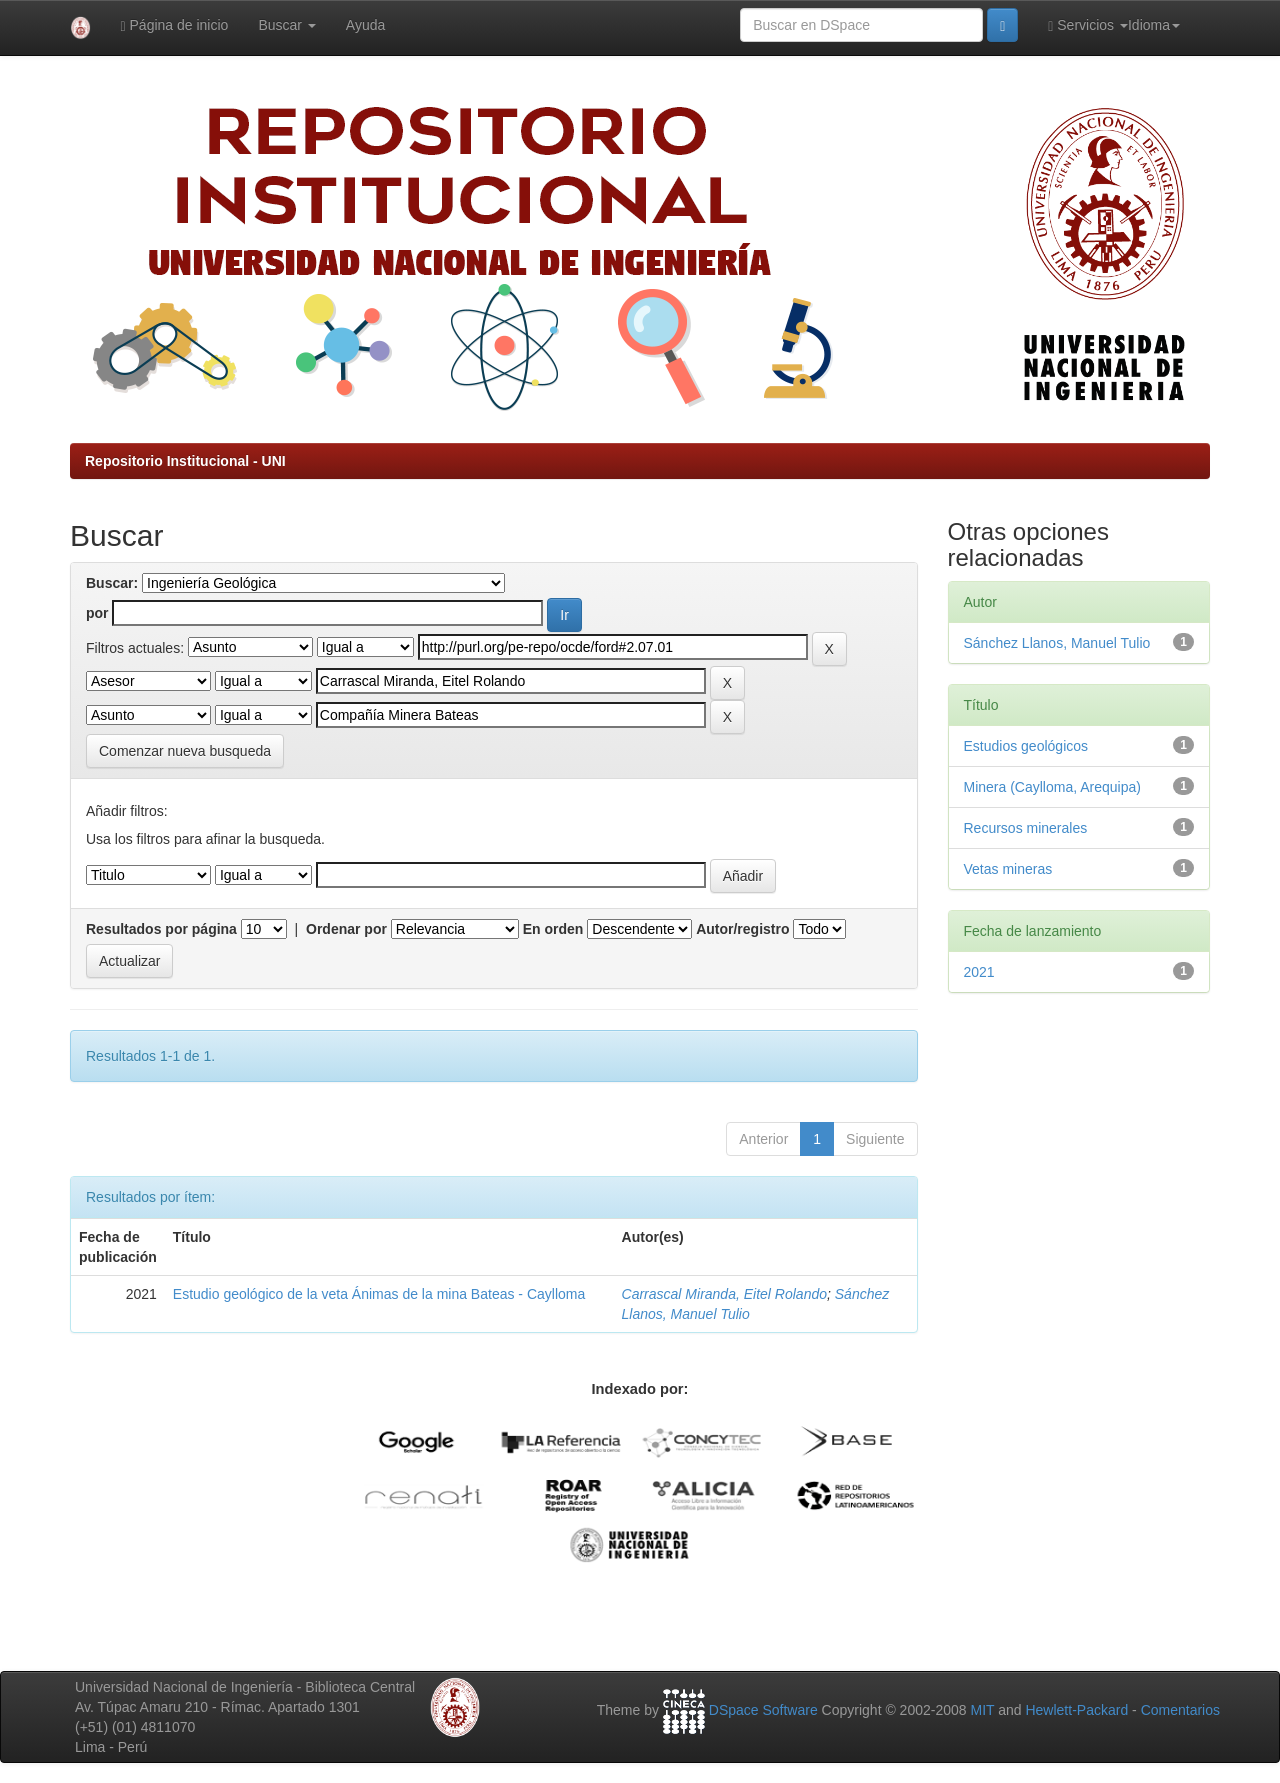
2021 (979, 972)
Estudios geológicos (1026, 746)
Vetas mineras (1008, 869)
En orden (553, 929)
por (97, 613)
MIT (982, 1710)
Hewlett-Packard (1076, 1710)
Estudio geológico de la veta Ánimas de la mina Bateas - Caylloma (379, 1294)
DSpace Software (763, 1710)
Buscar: (112, 583)
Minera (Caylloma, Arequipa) (1052, 787)
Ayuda (365, 25)
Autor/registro (742, 929)
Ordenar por (346, 929)
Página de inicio (175, 25)
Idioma (1154, 25)
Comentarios (1180, 1710)
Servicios (1088, 25)
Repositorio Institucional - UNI (185, 461)
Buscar (286, 25)
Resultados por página (161, 929)
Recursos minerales (1026, 828)
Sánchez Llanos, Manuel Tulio (1057, 643)
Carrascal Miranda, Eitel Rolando (724, 1294)
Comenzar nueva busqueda (185, 751)
